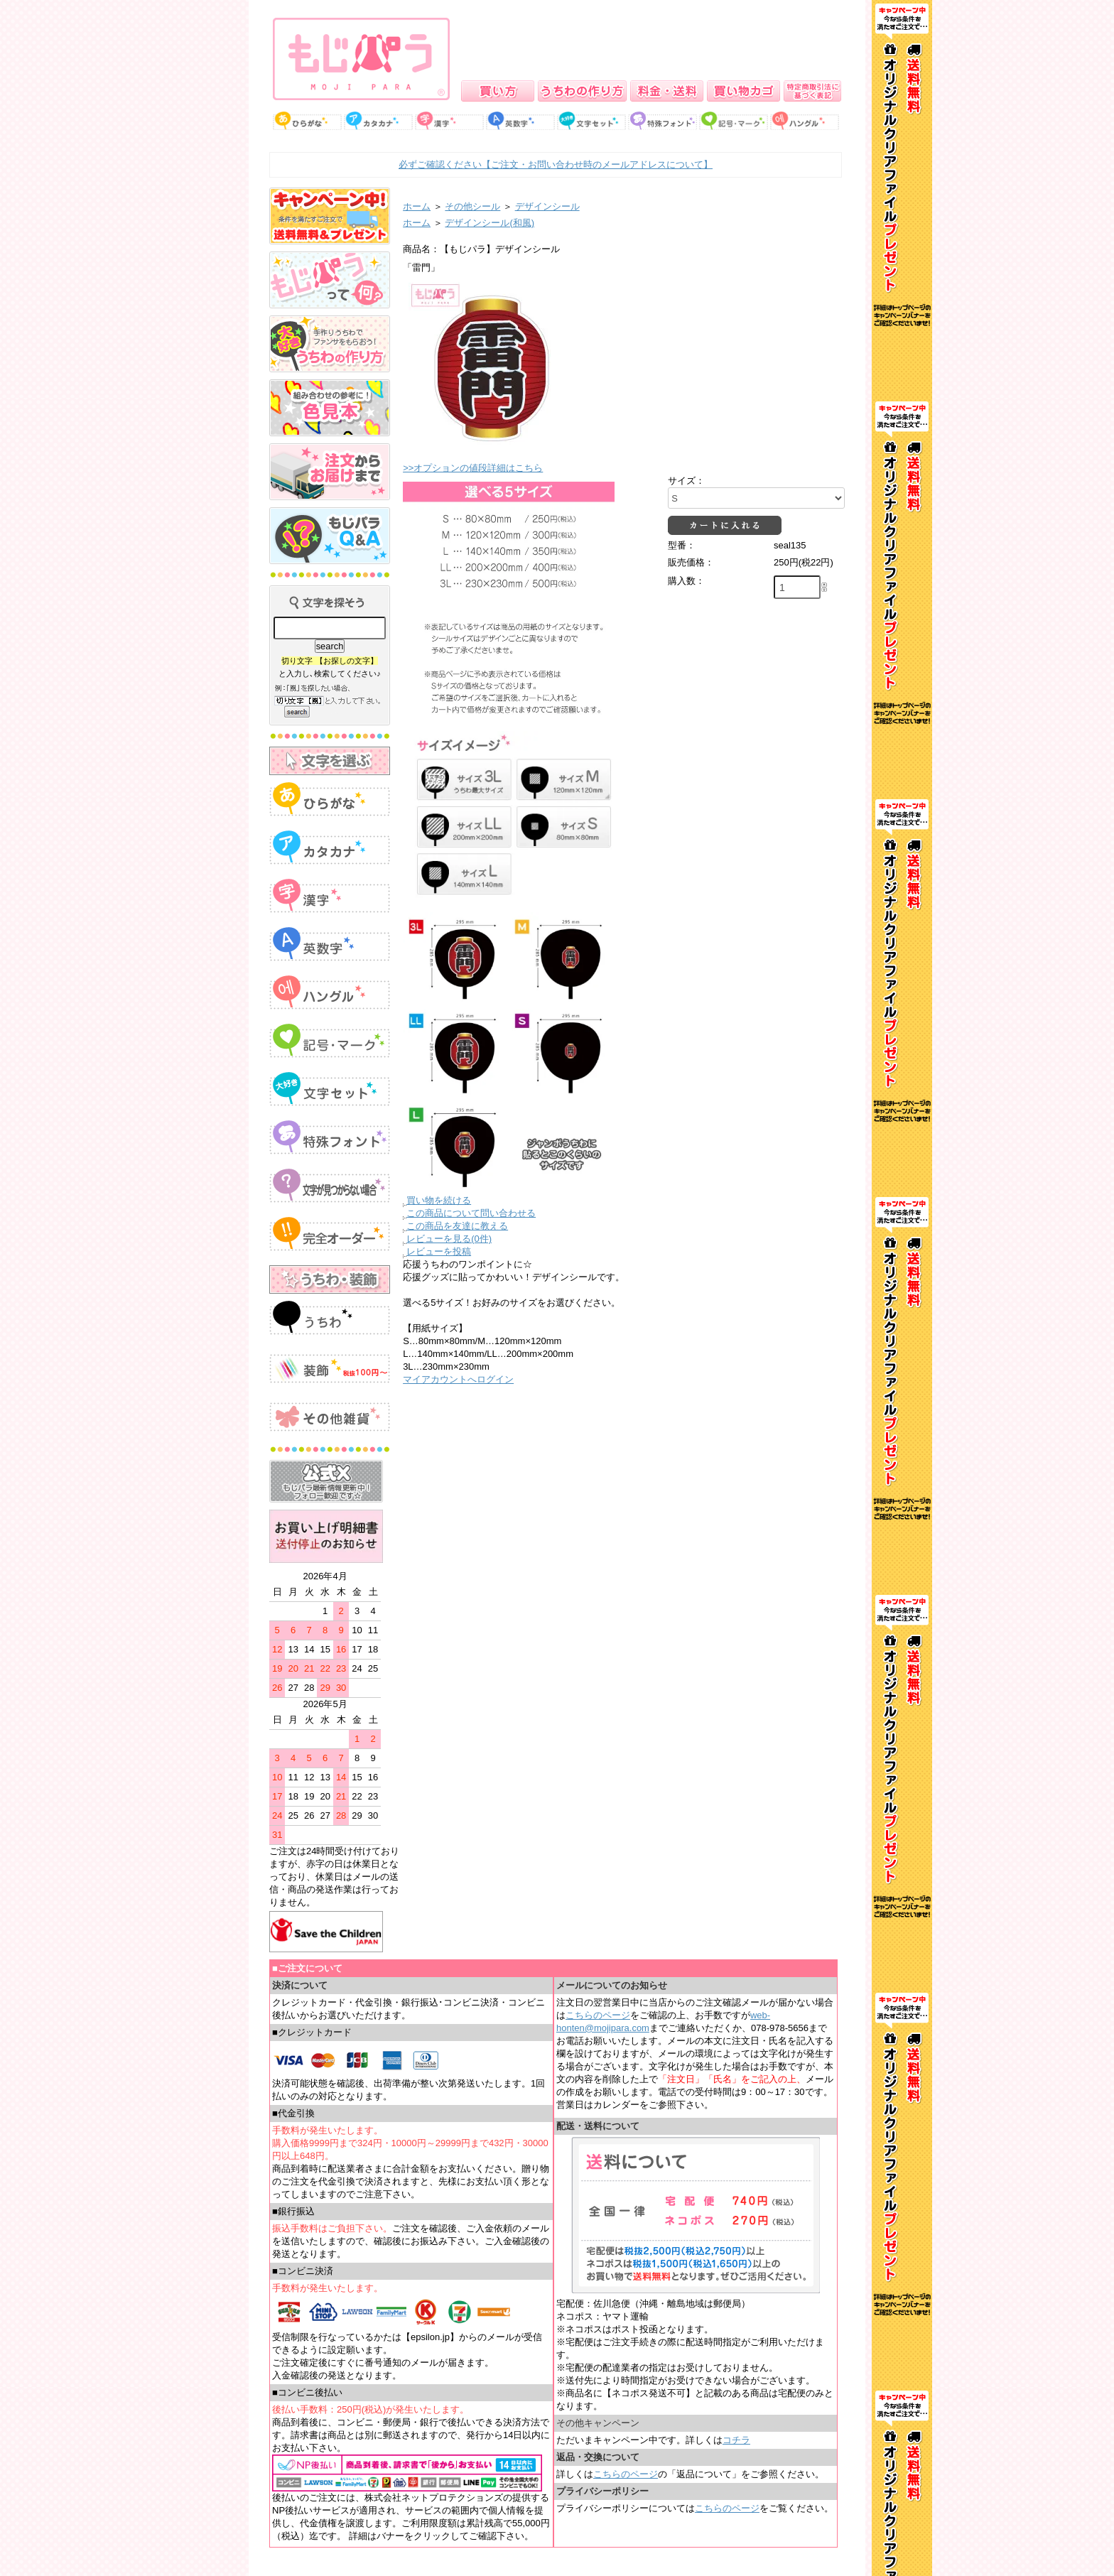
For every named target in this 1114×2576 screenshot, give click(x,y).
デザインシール (547, 206)
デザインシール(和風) (489, 222)
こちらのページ (598, 2015)
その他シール (472, 206)
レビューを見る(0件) (449, 1238)
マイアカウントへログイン (458, 1379)
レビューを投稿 (438, 1251)
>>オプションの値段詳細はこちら (473, 467)
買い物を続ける (438, 1200)
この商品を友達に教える (457, 1226)
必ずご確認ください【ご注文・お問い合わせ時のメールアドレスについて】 (556, 164)
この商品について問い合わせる (471, 1213)
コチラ (736, 2440)
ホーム (417, 206)
